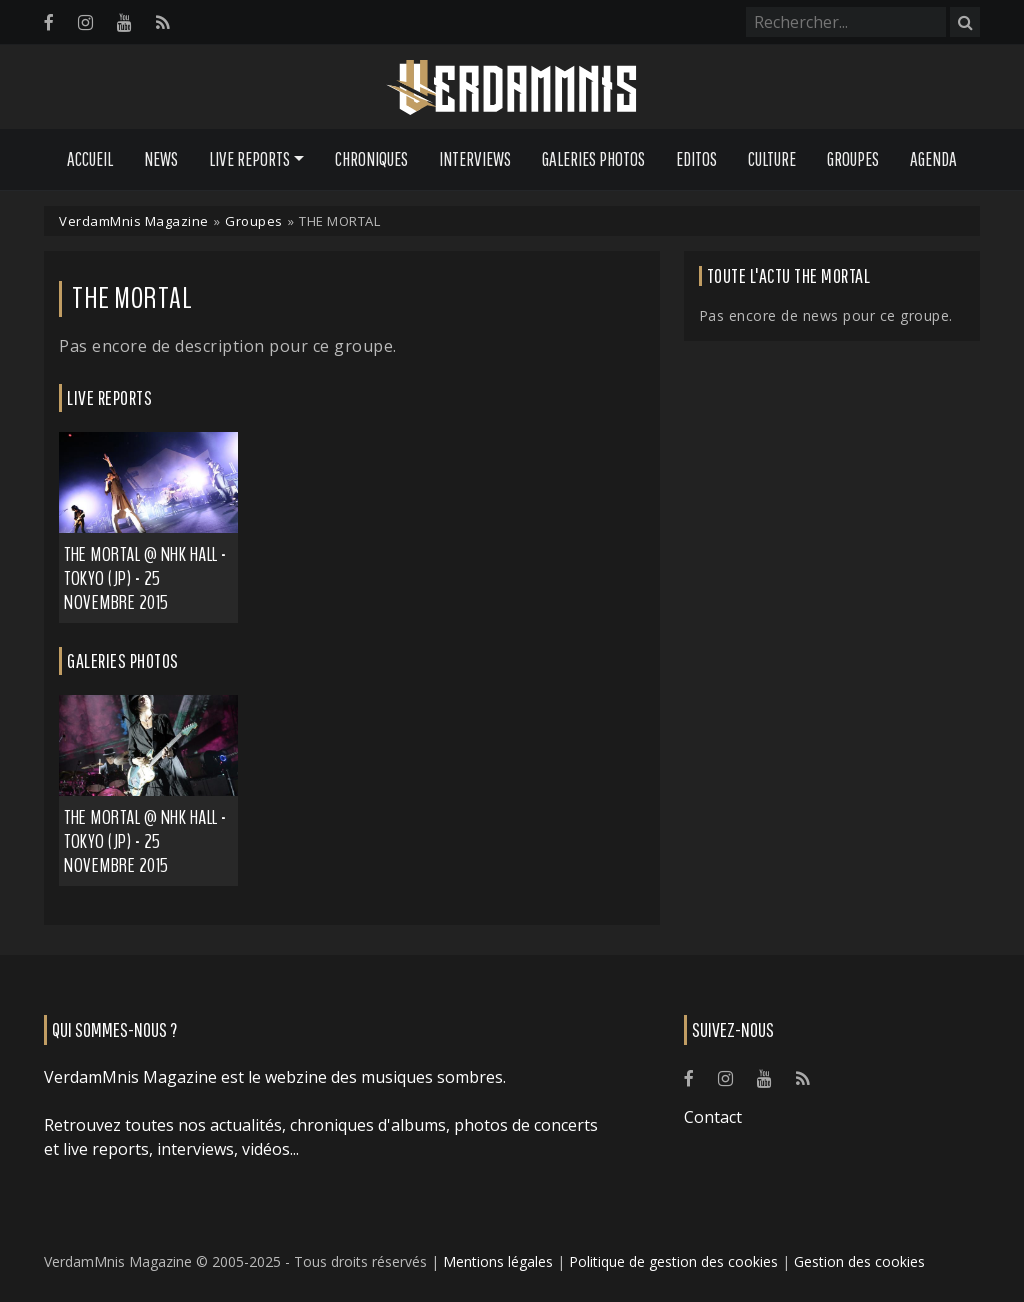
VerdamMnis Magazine (134, 221)
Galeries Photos (593, 159)
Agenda (933, 159)
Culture (772, 159)
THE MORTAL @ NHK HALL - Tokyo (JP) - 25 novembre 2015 (145, 578)
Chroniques (371, 159)
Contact (713, 1117)
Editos (696, 159)
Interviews (475, 159)
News (161, 159)
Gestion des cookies (859, 1261)
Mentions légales (498, 1261)
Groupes (853, 159)
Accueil (90, 159)
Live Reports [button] (249, 159)
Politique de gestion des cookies (673, 1261)
